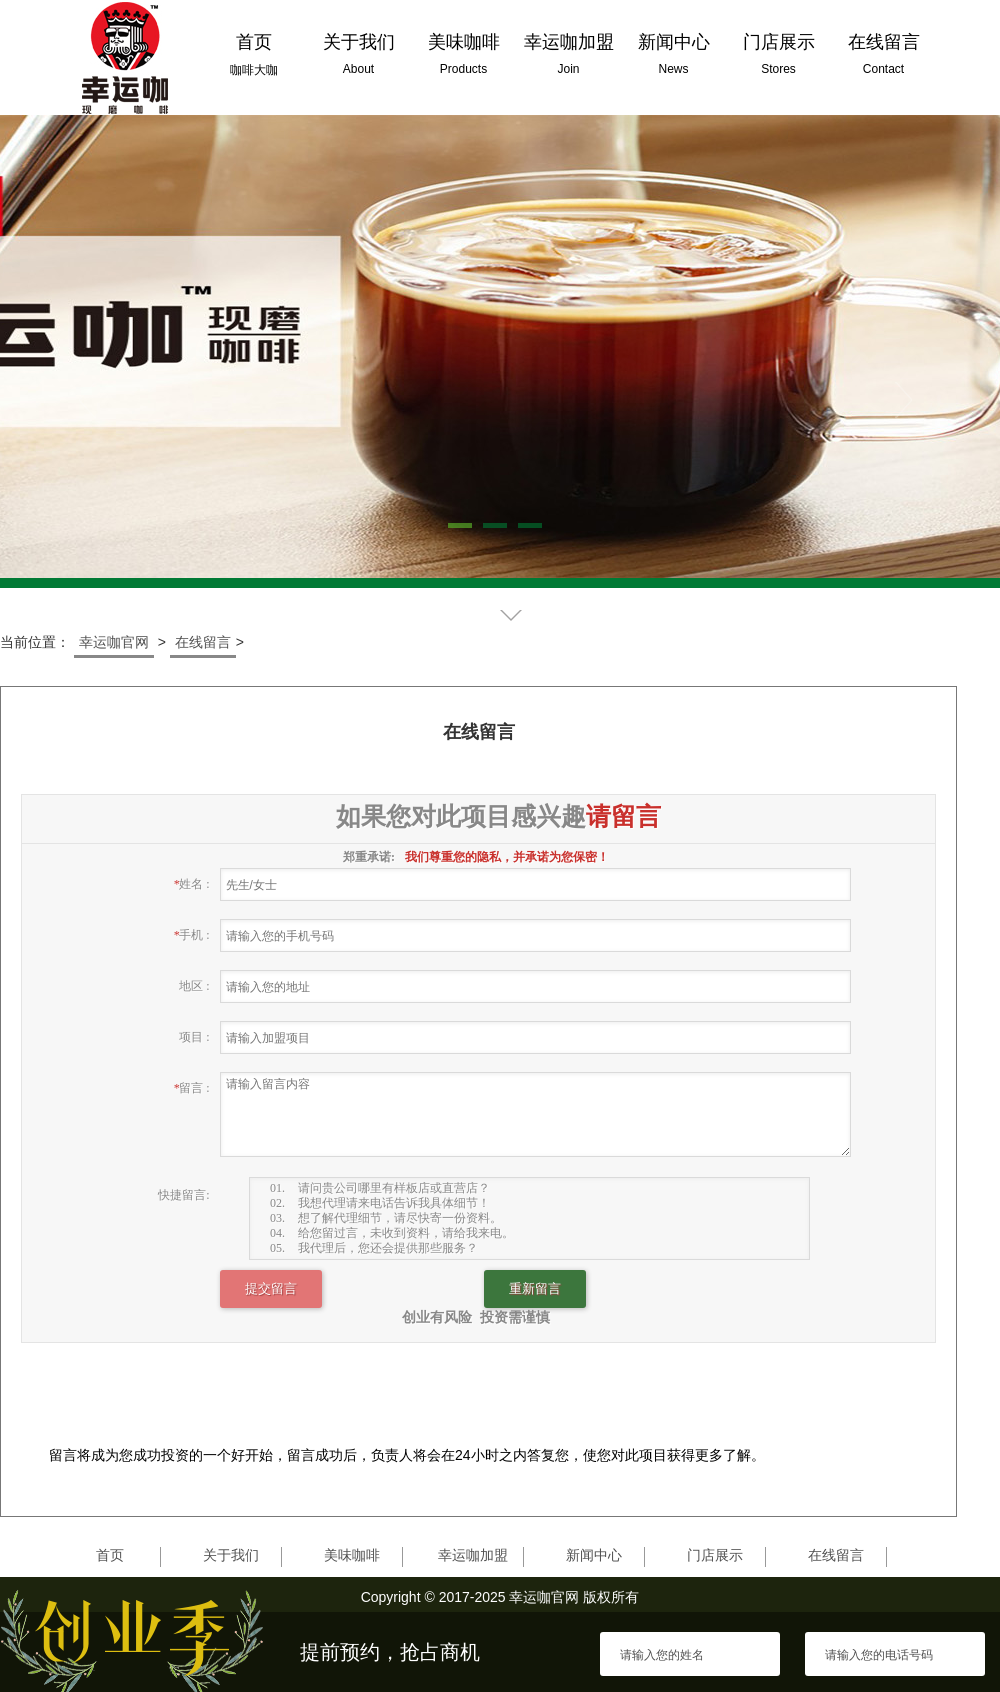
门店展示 (715, 1555)
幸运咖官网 (114, 642)
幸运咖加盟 (473, 1555)
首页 (110, 1555)
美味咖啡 (352, 1555)
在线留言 (203, 642)
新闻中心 (594, 1555)
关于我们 (231, 1555)
